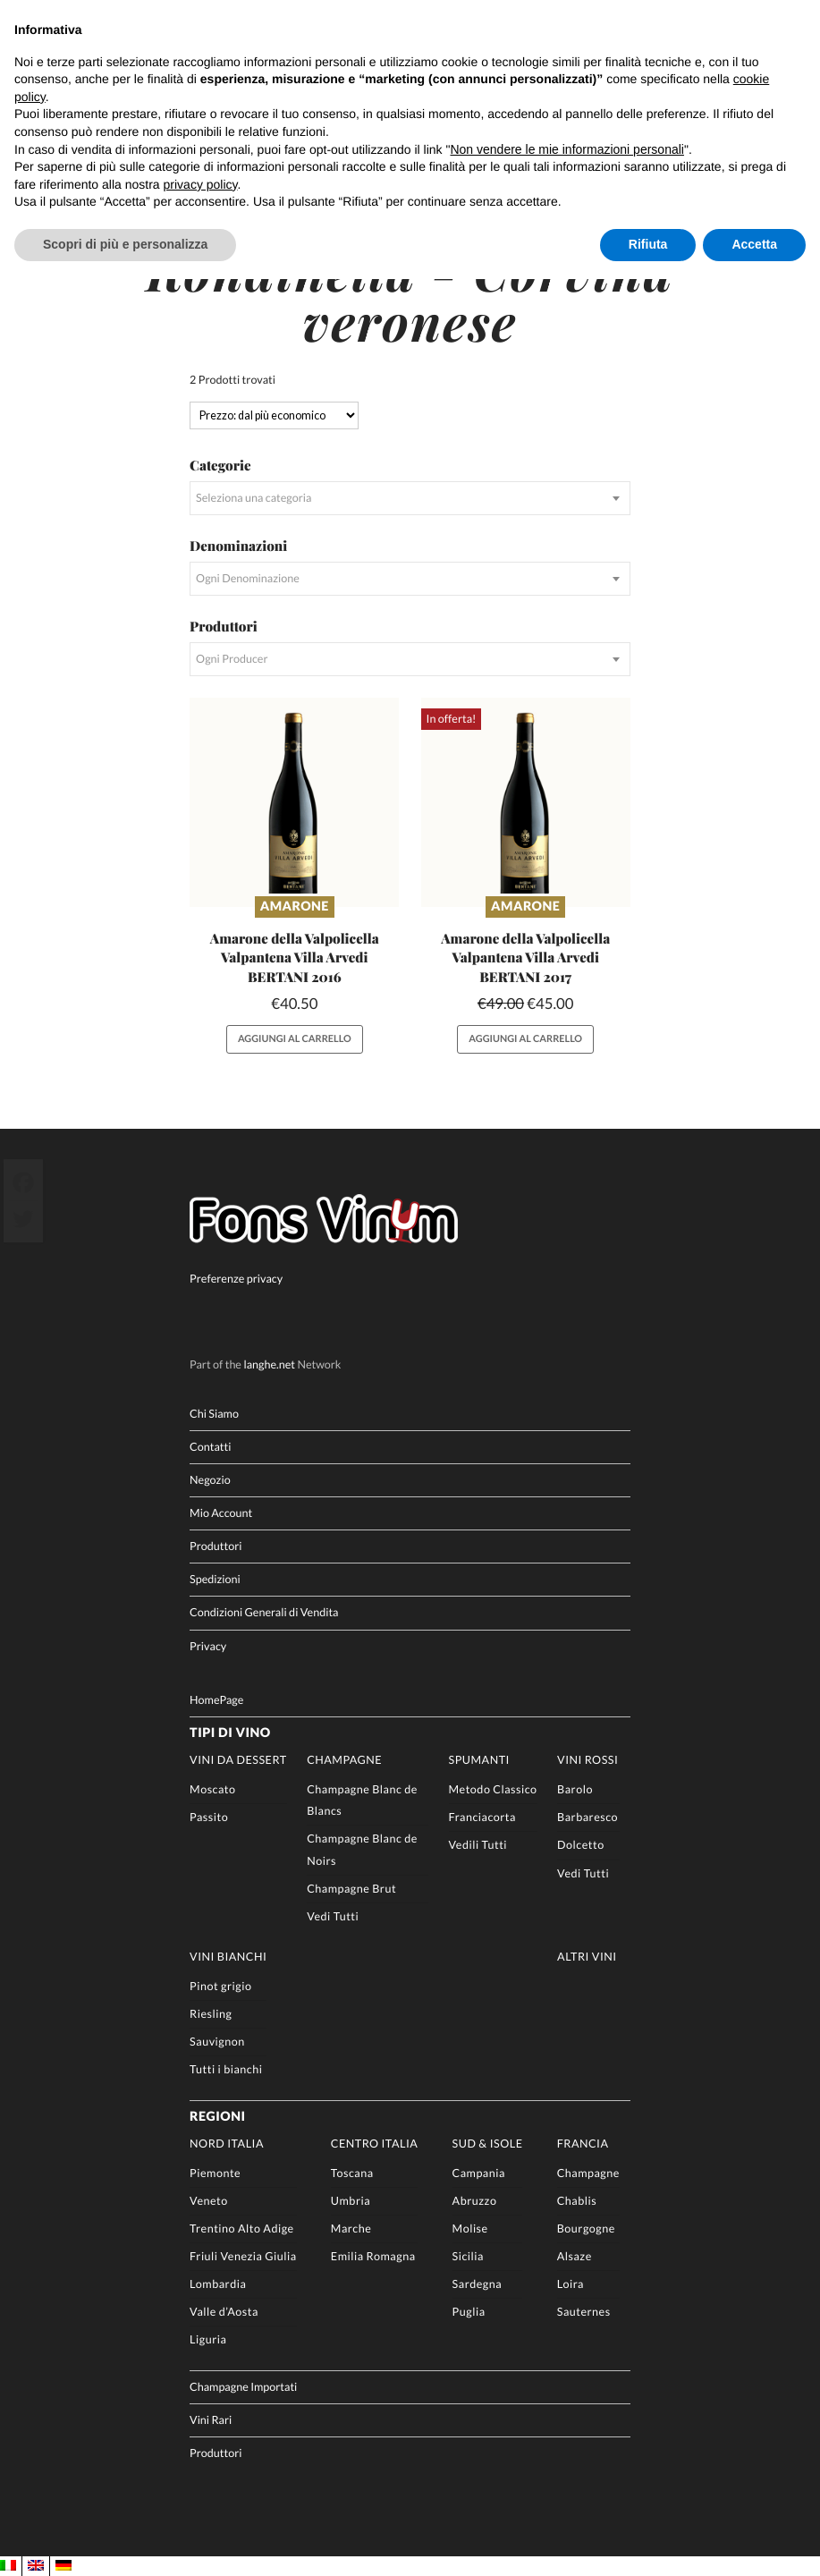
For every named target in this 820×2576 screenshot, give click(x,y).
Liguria (208, 2338)
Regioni (217, 2115)
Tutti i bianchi (226, 2068)
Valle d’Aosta (224, 2311)
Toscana (352, 2171)
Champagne (344, 1759)
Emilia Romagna (373, 2255)
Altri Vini (587, 1955)
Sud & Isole (487, 2141)
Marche (351, 2227)
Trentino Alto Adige (242, 2227)
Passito (209, 1816)
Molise (470, 2227)
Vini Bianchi (228, 1955)
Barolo (575, 1788)
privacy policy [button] (201, 184)
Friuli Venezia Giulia (243, 2255)
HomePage (216, 1698)
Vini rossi (587, 1759)
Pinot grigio (220, 1985)
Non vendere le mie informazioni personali (566, 149)
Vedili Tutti (478, 1844)
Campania (478, 2171)
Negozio (210, 1478)
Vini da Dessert (238, 1759)
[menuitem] (8, 2564)
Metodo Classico (493, 1788)
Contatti (210, 1445)
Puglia (469, 2311)
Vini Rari (211, 2418)
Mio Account (221, 1512)
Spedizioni (215, 1578)
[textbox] (410, 497)
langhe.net (269, 1363)
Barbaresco (587, 1816)
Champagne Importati (243, 2385)
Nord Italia (227, 2141)
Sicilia (468, 2255)
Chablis (576, 2200)
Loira (570, 2283)
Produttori (215, 1545)
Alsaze (574, 2255)
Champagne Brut (351, 1887)
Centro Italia (374, 2141)
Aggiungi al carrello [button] (294, 1038)
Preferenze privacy (236, 1277)
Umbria (350, 2200)
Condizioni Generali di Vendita (264, 1611)
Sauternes (584, 2311)
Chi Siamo (214, 1412)
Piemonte (215, 2171)
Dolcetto (580, 1844)
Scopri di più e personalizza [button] (125, 244)
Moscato (212, 1788)
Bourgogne (586, 2227)
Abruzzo (474, 2200)
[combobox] (410, 497)
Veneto (209, 2200)
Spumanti (479, 1759)
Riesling (211, 2013)
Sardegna (477, 2283)
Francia (583, 2141)
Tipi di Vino (230, 1732)
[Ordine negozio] (274, 414)
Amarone (294, 906)
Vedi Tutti (333, 1914)
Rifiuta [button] (648, 244)
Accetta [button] (754, 244)
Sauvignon (217, 2040)
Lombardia (218, 2283)
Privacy (208, 1644)
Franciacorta (482, 1816)
